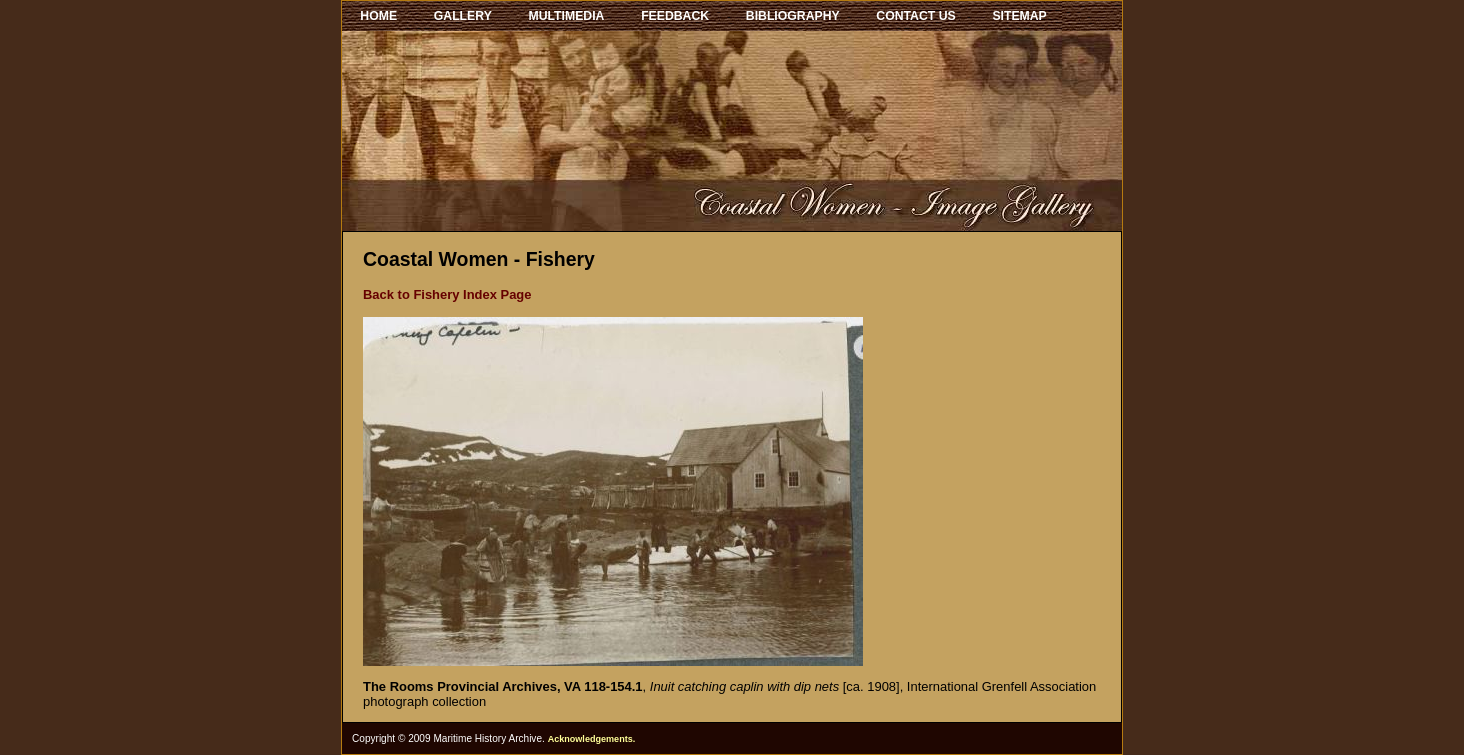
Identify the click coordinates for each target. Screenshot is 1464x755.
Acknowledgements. (592, 739)
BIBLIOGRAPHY (793, 16)
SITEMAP (1019, 16)
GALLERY (463, 16)
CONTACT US (915, 16)
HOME (378, 16)
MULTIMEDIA (567, 16)
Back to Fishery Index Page (447, 294)
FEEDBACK (675, 16)
